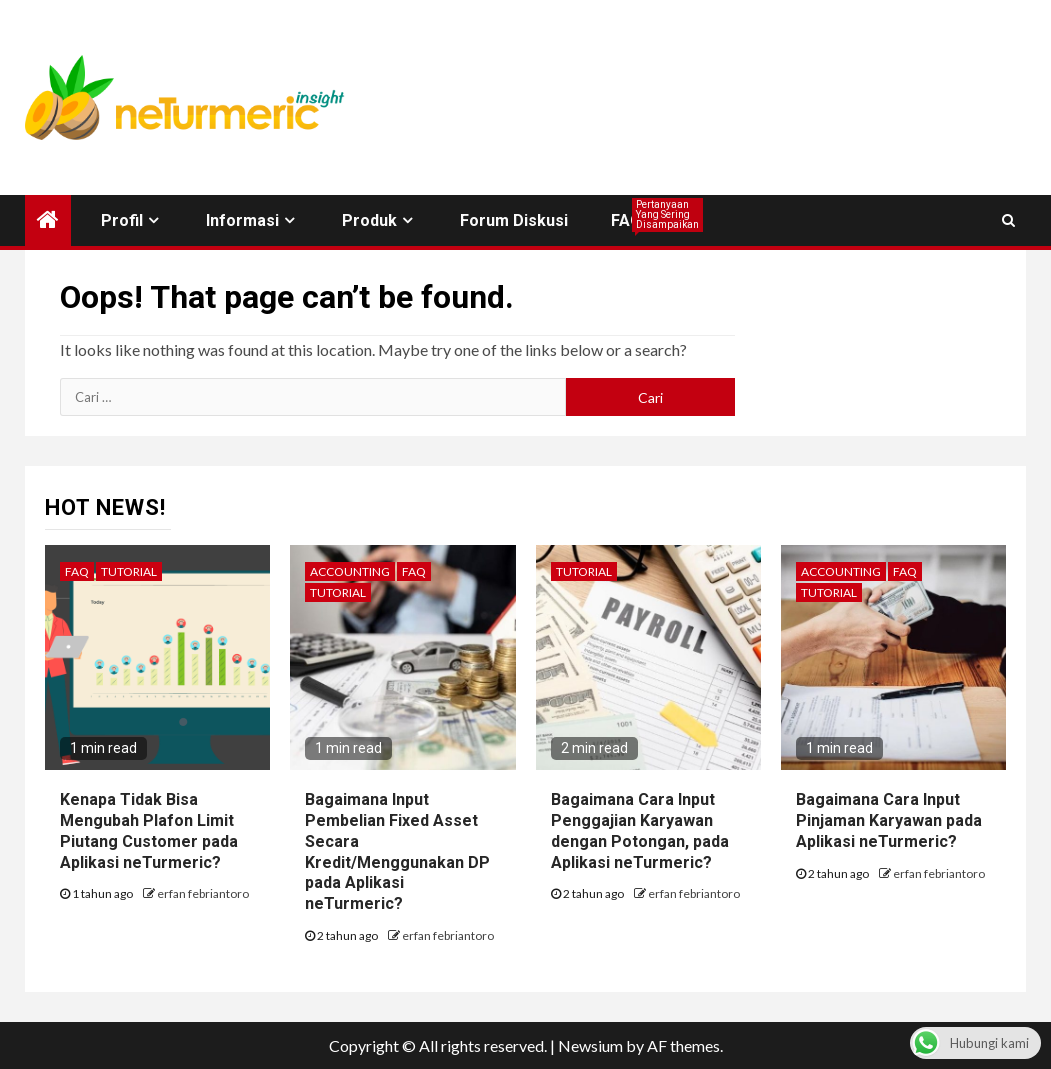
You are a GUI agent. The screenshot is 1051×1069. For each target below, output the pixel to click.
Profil (122, 220)
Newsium (590, 1045)
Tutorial (129, 571)
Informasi (242, 220)
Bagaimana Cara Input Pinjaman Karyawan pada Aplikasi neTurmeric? (889, 820)
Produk (369, 220)
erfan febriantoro (203, 893)
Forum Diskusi (514, 220)
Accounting (350, 571)
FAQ (626, 220)
